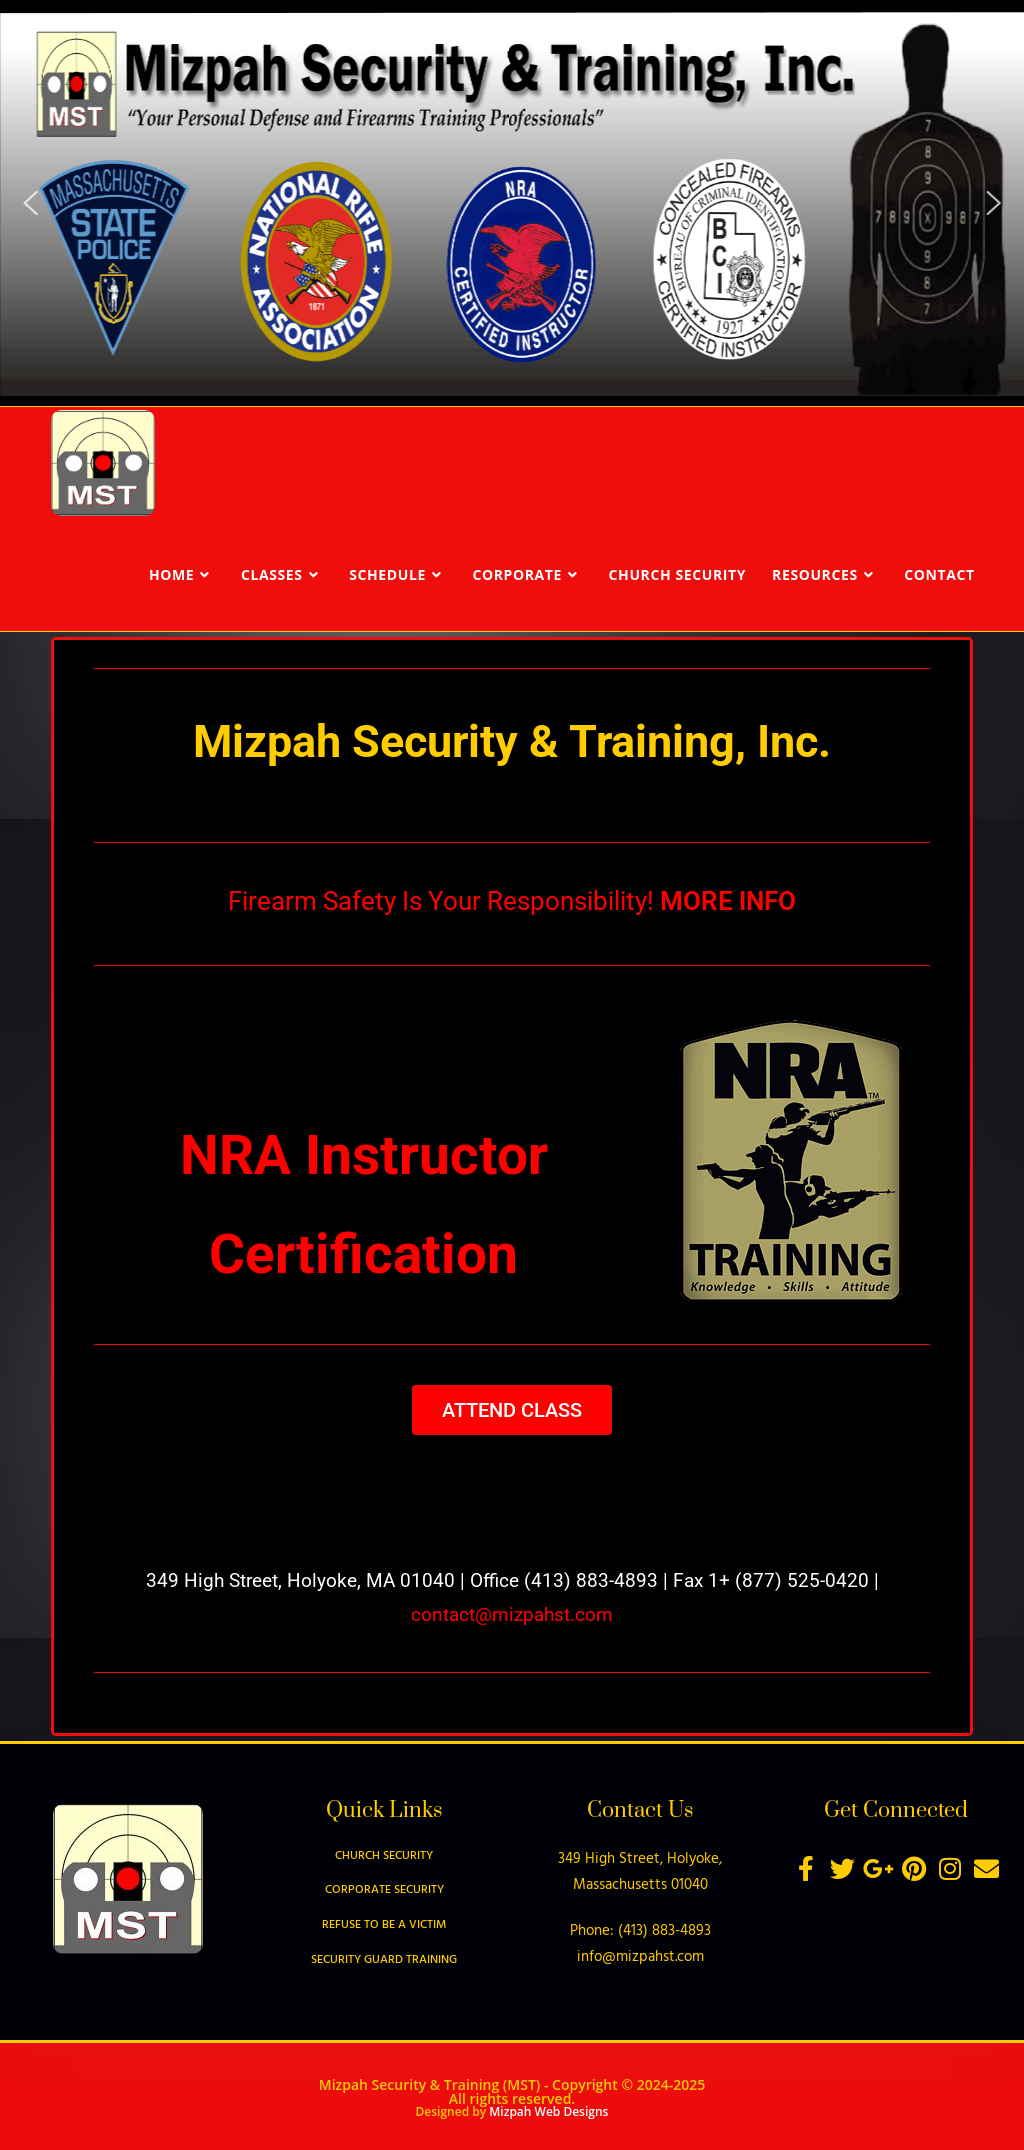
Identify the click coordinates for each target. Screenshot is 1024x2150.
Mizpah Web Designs (548, 2111)
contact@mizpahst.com (512, 1614)
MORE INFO (728, 901)
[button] (31, 203)
